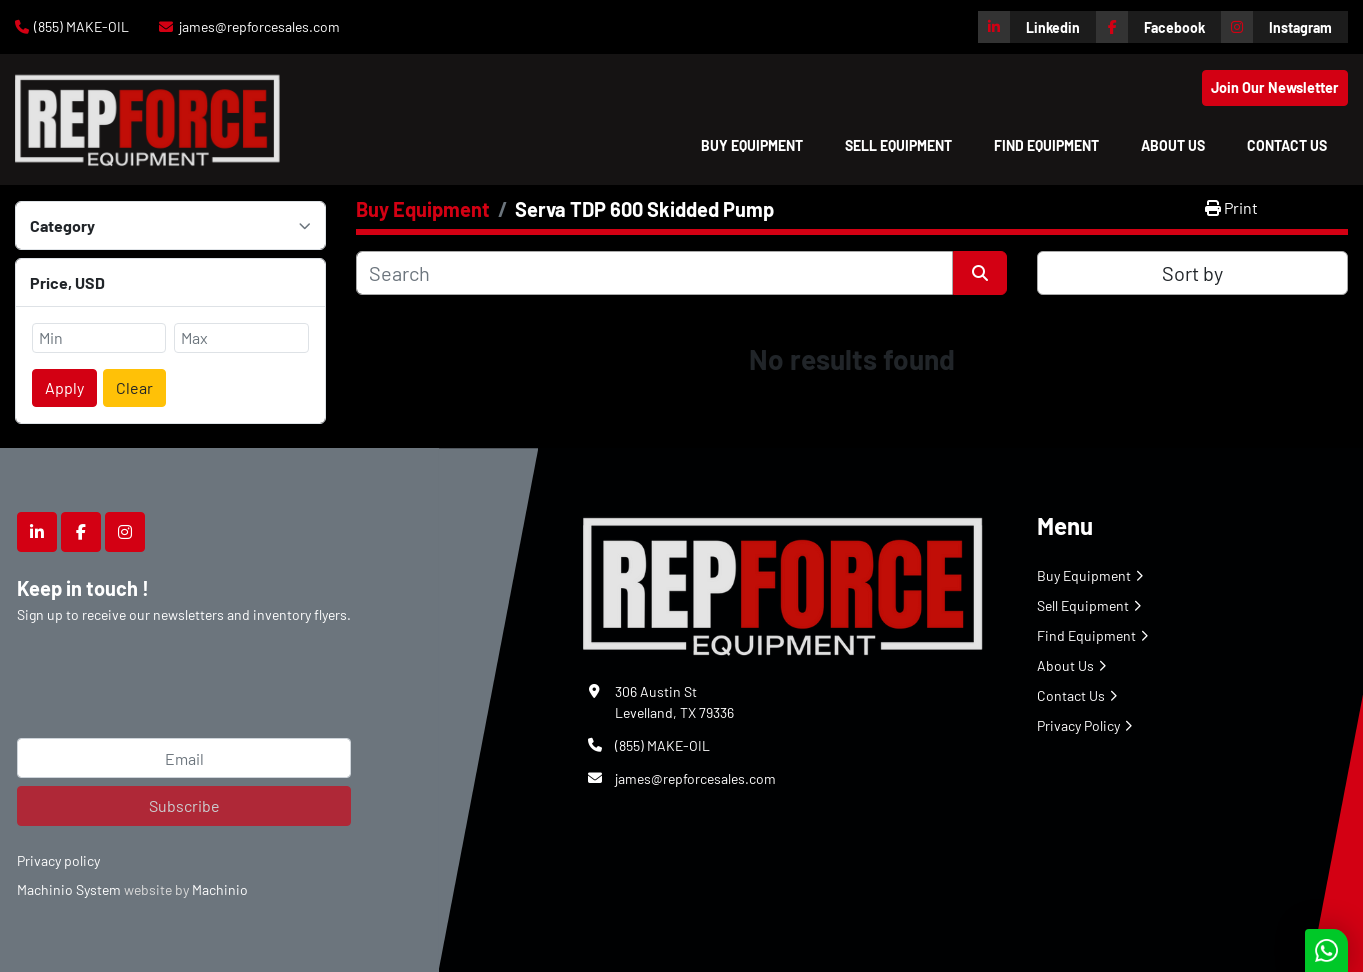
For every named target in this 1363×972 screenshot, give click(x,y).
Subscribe (184, 805)
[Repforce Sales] (783, 582)
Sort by (1192, 273)
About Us (1173, 145)
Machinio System (69, 889)
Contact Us (1287, 145)
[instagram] (1284, 27)
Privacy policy (58, 860)
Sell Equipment (898, 145)
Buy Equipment (752, 145)
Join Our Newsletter (1275, 87)
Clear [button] (134, 387)
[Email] (184, 758)
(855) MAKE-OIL (81, 26)
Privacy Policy (1078, 725)
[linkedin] (1037, 27)
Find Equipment (1046, 145)
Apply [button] (64, 387)
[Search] (654, 273)
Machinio (220, 889)
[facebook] (1158, 27)
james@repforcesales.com (259, 26)
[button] (752, 145)
